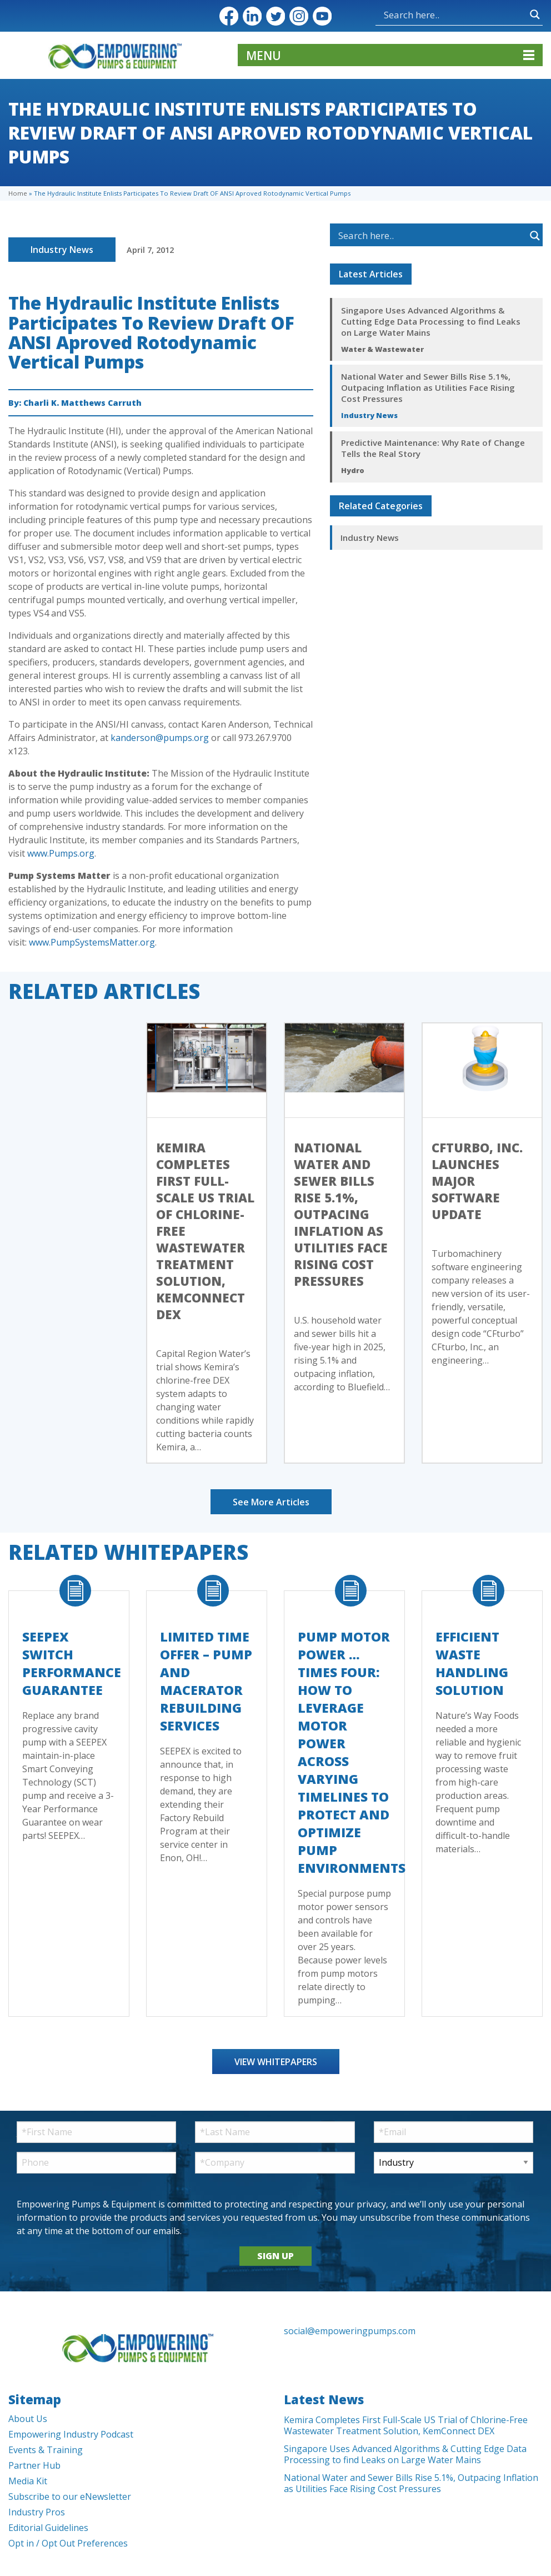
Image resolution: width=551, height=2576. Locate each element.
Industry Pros (36, 2512)
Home (17, 193)
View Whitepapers (275, 2062)
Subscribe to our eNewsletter (69, 2496)
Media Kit (27, 2481)
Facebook (228, 16)
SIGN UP (275, 2256)
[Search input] (454, 14)
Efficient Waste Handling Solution (471, 1663)
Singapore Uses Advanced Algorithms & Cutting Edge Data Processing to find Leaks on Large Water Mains (430, 321)
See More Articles (271, 1502)
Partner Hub (34, 2465)
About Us (27, 2419)
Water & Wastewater (382, 349)
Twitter (275, 16)
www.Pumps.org (60, 853)
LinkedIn (252, 16)
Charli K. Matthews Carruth (82, 402)
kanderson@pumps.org (160, 738)
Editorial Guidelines (48, 2528)
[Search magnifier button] (535, 14)
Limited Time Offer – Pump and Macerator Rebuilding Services (206, 1681)
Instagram (298, 16)
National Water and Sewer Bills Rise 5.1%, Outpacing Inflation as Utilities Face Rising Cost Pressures (428, 387)
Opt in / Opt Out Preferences (68, 2543)
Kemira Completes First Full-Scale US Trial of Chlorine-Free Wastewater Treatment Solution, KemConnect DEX (406, 2425)
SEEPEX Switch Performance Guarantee (71, 1663)
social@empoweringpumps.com (349, 2331)
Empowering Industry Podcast (70, 2434)
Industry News (62, 249)
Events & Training (45, 2450)
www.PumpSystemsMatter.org (92, 942)
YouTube (322, 16)
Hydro (352, 470)
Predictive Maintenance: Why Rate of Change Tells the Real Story (433, 448)
